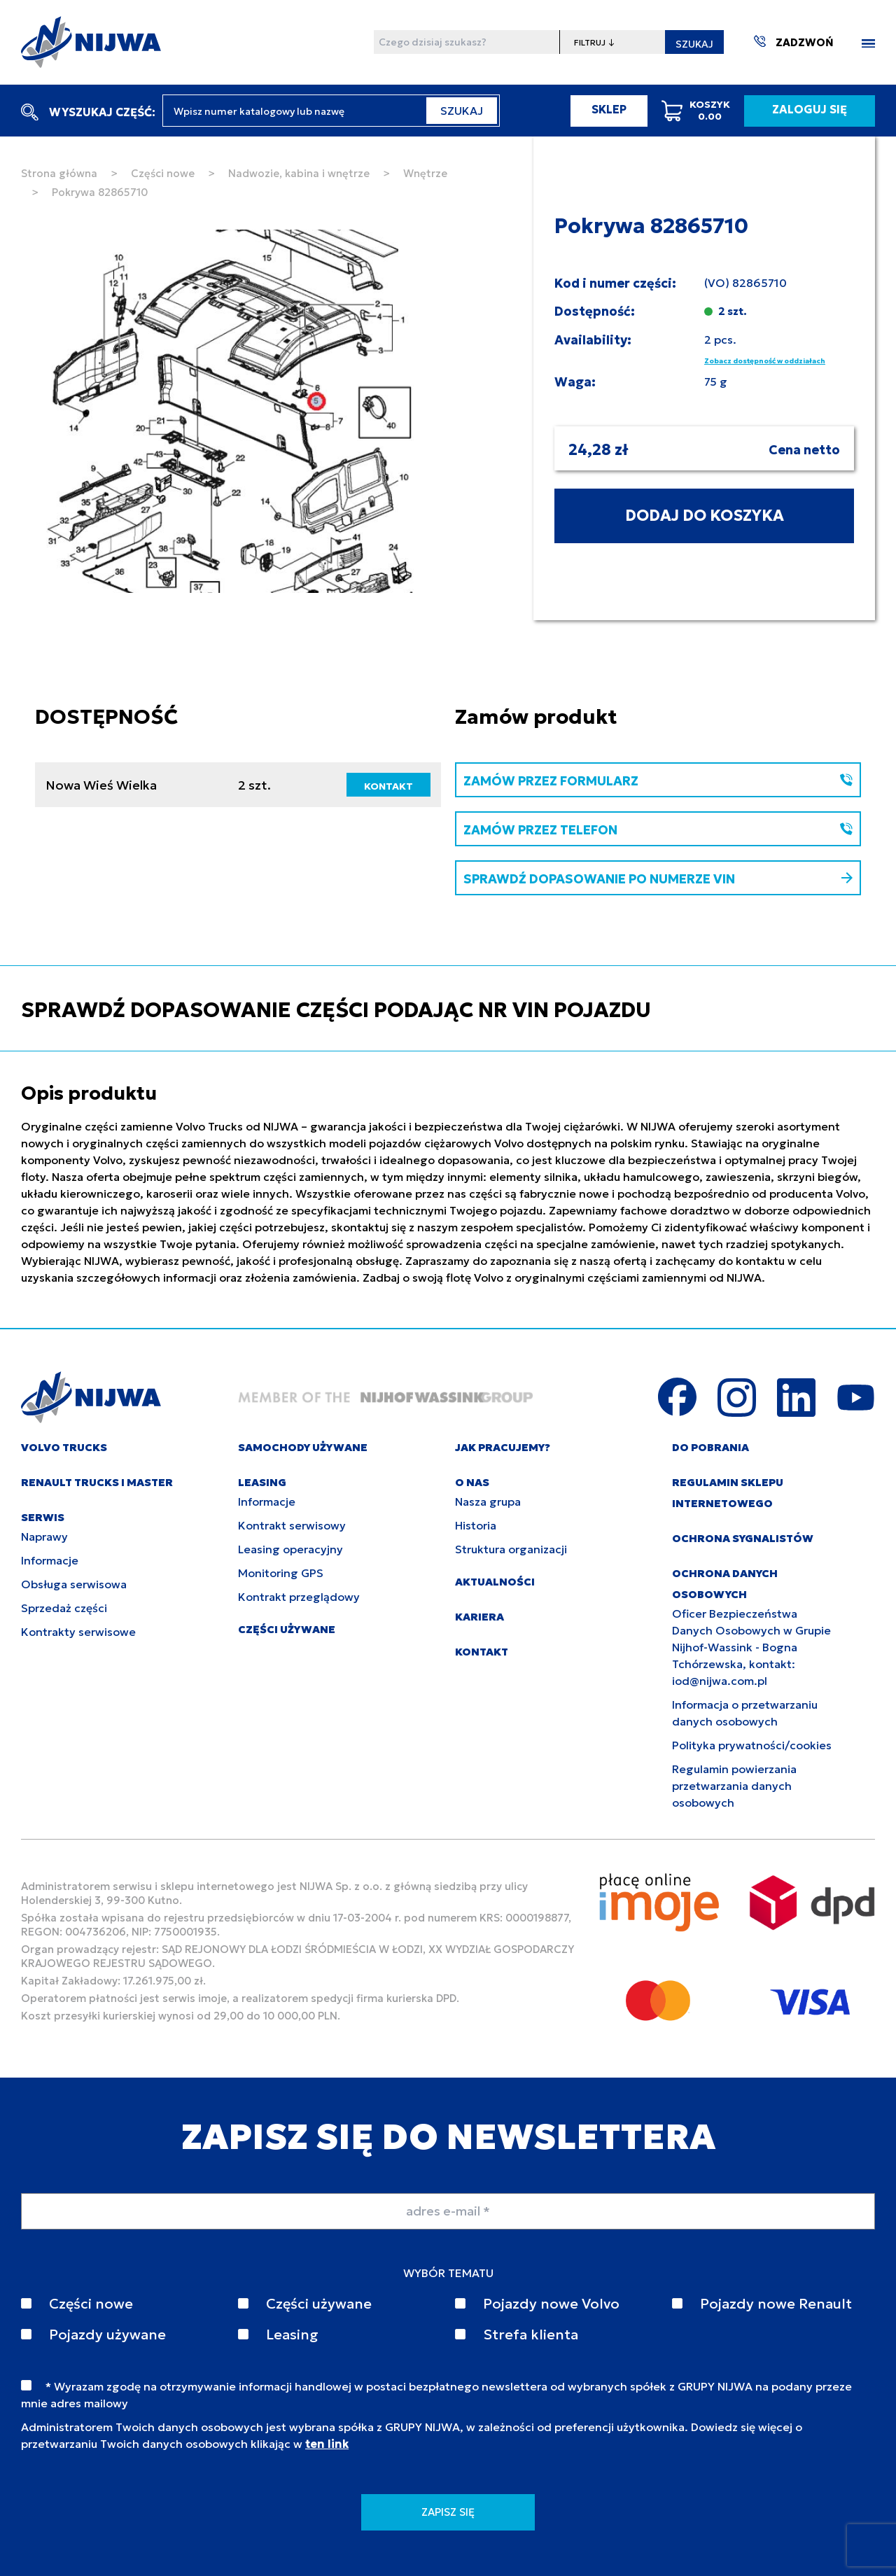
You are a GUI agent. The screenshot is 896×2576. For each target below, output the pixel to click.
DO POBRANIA (710, 1447)
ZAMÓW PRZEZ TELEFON (658, 830)
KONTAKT (388, 786)
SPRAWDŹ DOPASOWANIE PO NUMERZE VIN (658, 879)
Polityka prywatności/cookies (752, 1745)
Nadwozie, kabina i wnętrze (299, 173)
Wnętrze (425, 173)
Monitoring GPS (280, 1573)
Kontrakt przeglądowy (299, 1597)
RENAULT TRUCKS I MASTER (97, 1482)
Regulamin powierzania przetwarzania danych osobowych (734, 1785)
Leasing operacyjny (290, 1549)
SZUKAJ (694, 44)
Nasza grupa (488, 1501)
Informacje (49, 1560)
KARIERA (479, 1616)
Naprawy (44, 1537)
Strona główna (59, 173)
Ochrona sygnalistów (742, 1538)
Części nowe (163, 173)
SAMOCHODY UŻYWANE (303, 1447)
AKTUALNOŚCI (495, 1581)
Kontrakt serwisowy (292, 1525)
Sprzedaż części (64, 1608)
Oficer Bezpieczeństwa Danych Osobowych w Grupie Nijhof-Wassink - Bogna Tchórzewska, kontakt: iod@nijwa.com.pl (751, 1647)
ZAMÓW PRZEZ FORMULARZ (658, 781)
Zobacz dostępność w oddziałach (764, 360)
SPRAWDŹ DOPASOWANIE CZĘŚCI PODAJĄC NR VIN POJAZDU (336, 1010)
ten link (327, 2444)
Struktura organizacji (511, 1549)
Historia (475, 1525)
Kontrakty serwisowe (78, 1632)
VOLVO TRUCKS (64, 1447)
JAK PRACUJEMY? (502, 1447)
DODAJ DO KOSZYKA (704, 515)
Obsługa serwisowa (74, 1584)
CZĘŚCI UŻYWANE (286, 1629)
